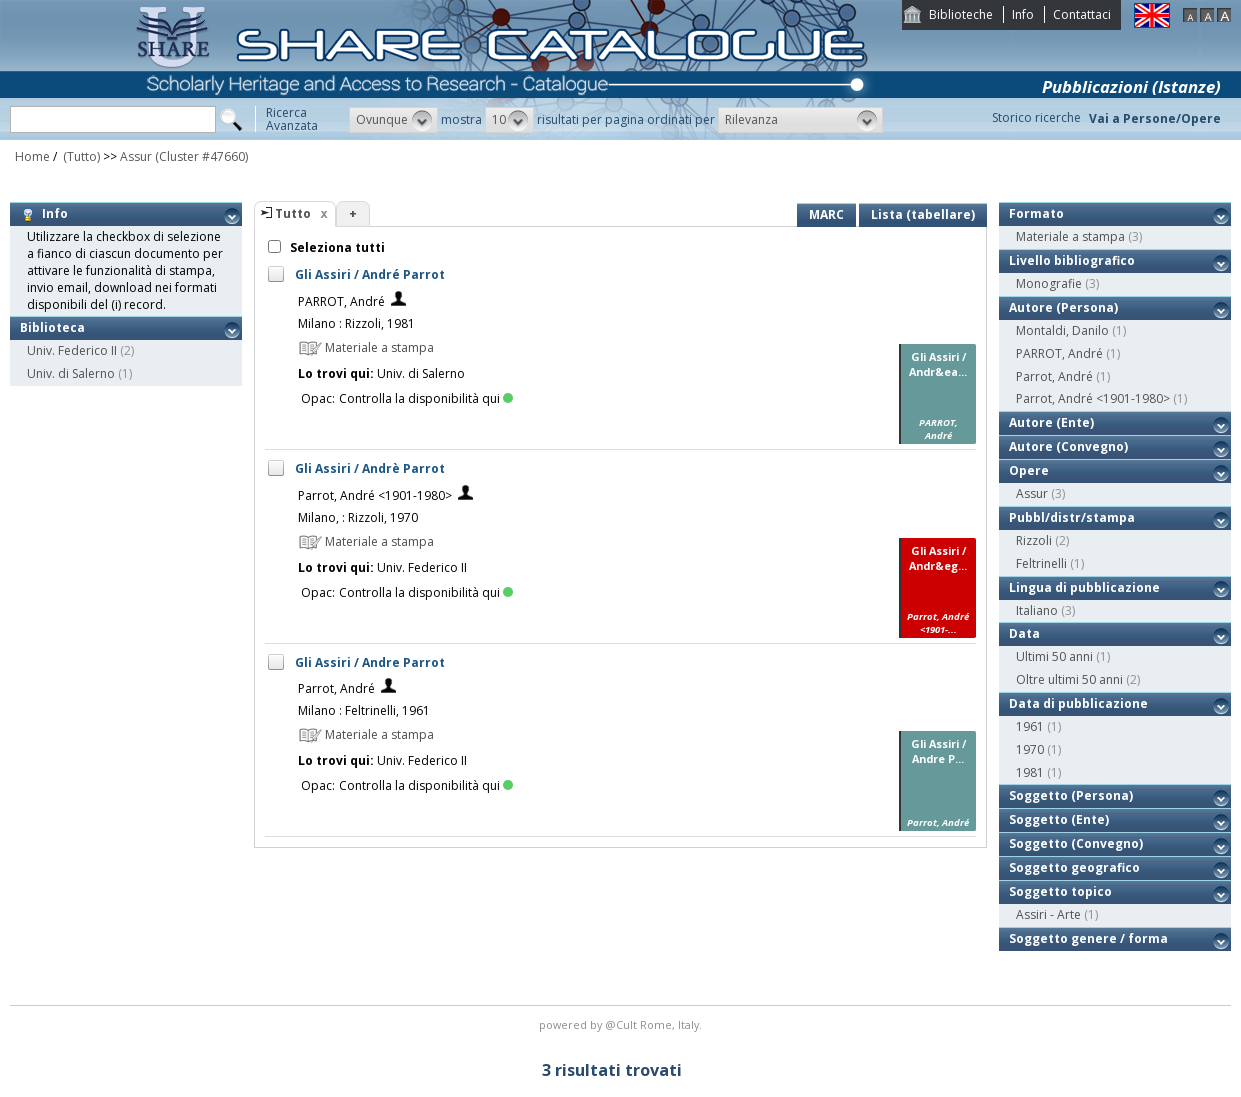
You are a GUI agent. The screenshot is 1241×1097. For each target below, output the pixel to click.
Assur (136, 156)
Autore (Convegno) (1068, 446)
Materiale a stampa (1070, 236)
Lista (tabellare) (923, 214)
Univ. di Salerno (71, 373)
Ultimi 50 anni (1054, 656)
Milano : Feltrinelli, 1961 (364, 710)
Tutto (293, 213)
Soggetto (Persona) (1071, 795)
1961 (1030, 726)
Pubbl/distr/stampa (1072, 517)
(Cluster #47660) (201, 156)
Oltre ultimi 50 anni (1069, 679)
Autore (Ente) (1051, 422)
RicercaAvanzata (292, 119)
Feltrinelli (1041, 563)
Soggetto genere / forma (1088, 938)
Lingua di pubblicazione (1084, 587)
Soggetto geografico (1074, 867)
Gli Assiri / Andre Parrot (370, 662)
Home (32, 156)
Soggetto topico (1060, 891)
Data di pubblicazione (1078, 703)
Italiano (1037, 610)
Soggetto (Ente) (1059, 819)
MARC (826, 214)
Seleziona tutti (336, 247)
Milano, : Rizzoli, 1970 (358, 517)
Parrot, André (336, 688)
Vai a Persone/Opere (1155, 118)
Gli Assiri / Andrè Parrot (370, 468)
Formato (1036, 213)
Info (1023, 14)
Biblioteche (961, 14)
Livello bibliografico (1072, 260)
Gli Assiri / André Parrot (370, 274)
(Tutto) (80, 156)
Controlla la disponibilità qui (426, 398)
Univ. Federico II (72, 350)
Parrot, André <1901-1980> (375, 495)
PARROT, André (341, 301)
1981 (1030, 772)
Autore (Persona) (1063, 307)
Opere (1029, 470)
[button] (393, 120)
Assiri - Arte (1048, 914)
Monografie (1049, 283)
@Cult (622, 1024)
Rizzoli (1034, 540)
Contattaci (1082, 14)
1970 (1030, 749)
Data (1024, 633)
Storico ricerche (1036, 117)
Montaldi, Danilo (1062, 330)
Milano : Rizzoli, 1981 (356, 323)
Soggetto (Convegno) (1076, 843)
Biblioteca (52, 327)
